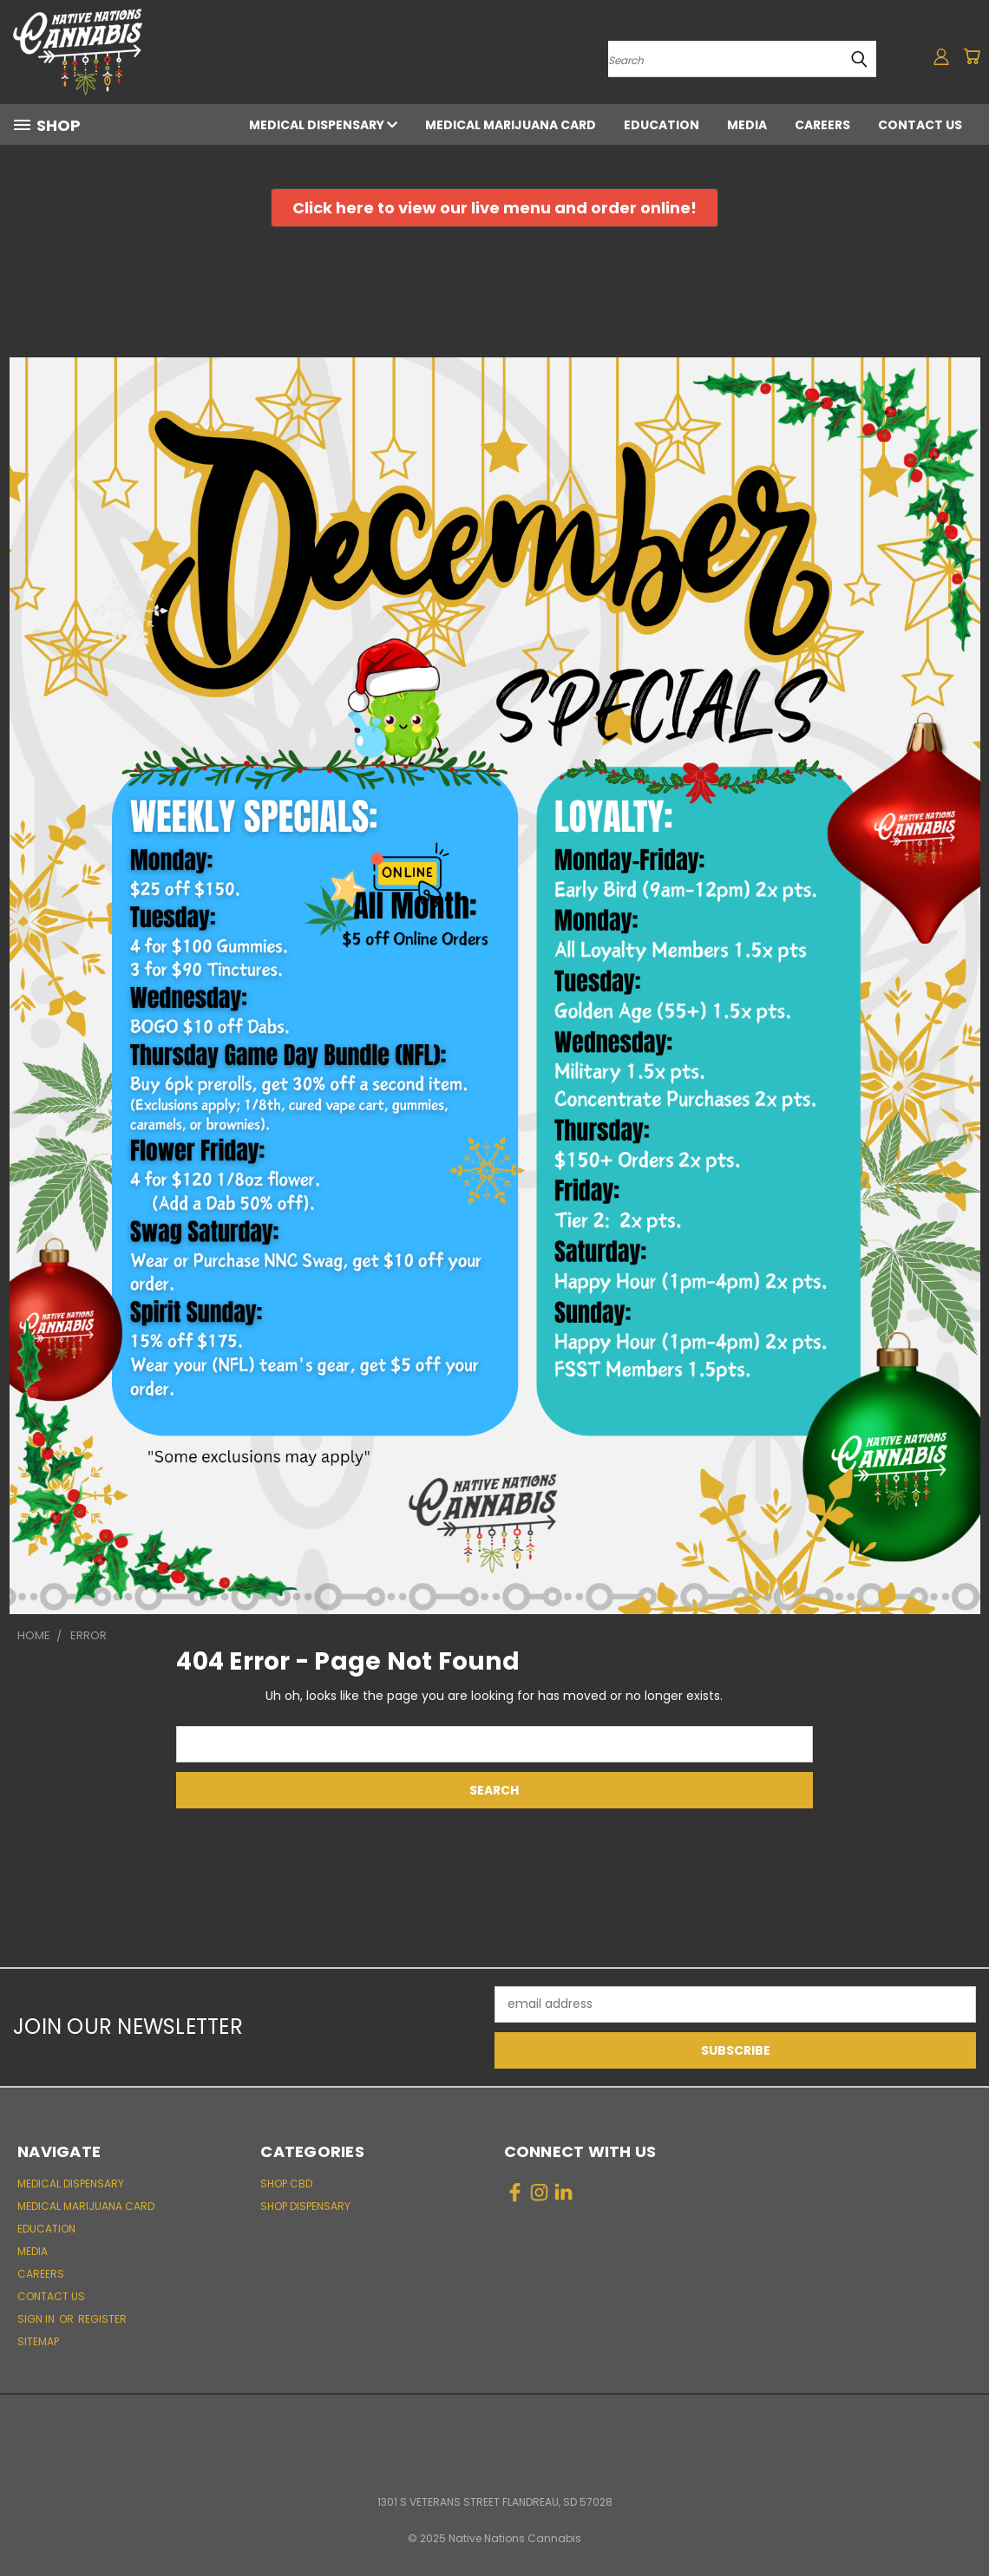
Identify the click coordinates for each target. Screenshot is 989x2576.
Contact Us (920, 125)
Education (661, 125)
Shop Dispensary (305, 2206)
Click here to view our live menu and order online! (494, 208)
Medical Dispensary (323, 125)
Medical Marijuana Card (510, 125)
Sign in (37, 2318)
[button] (494, 207)
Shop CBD (286, 2183)
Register (102, 2318)
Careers (822, 125)
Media (747, 125)
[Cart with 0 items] (971, 56)
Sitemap (38, 2341)
